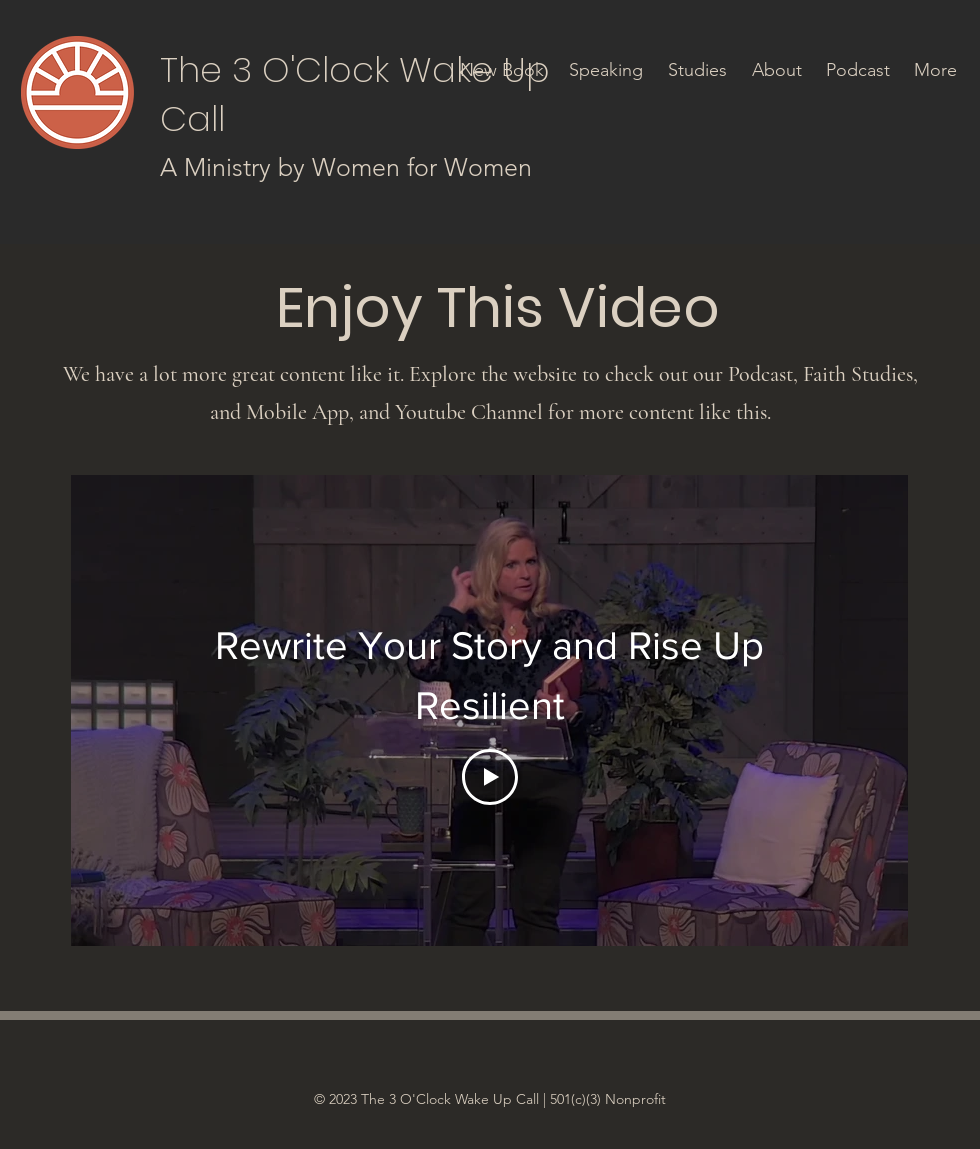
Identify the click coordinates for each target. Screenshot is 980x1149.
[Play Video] (490, 777)
